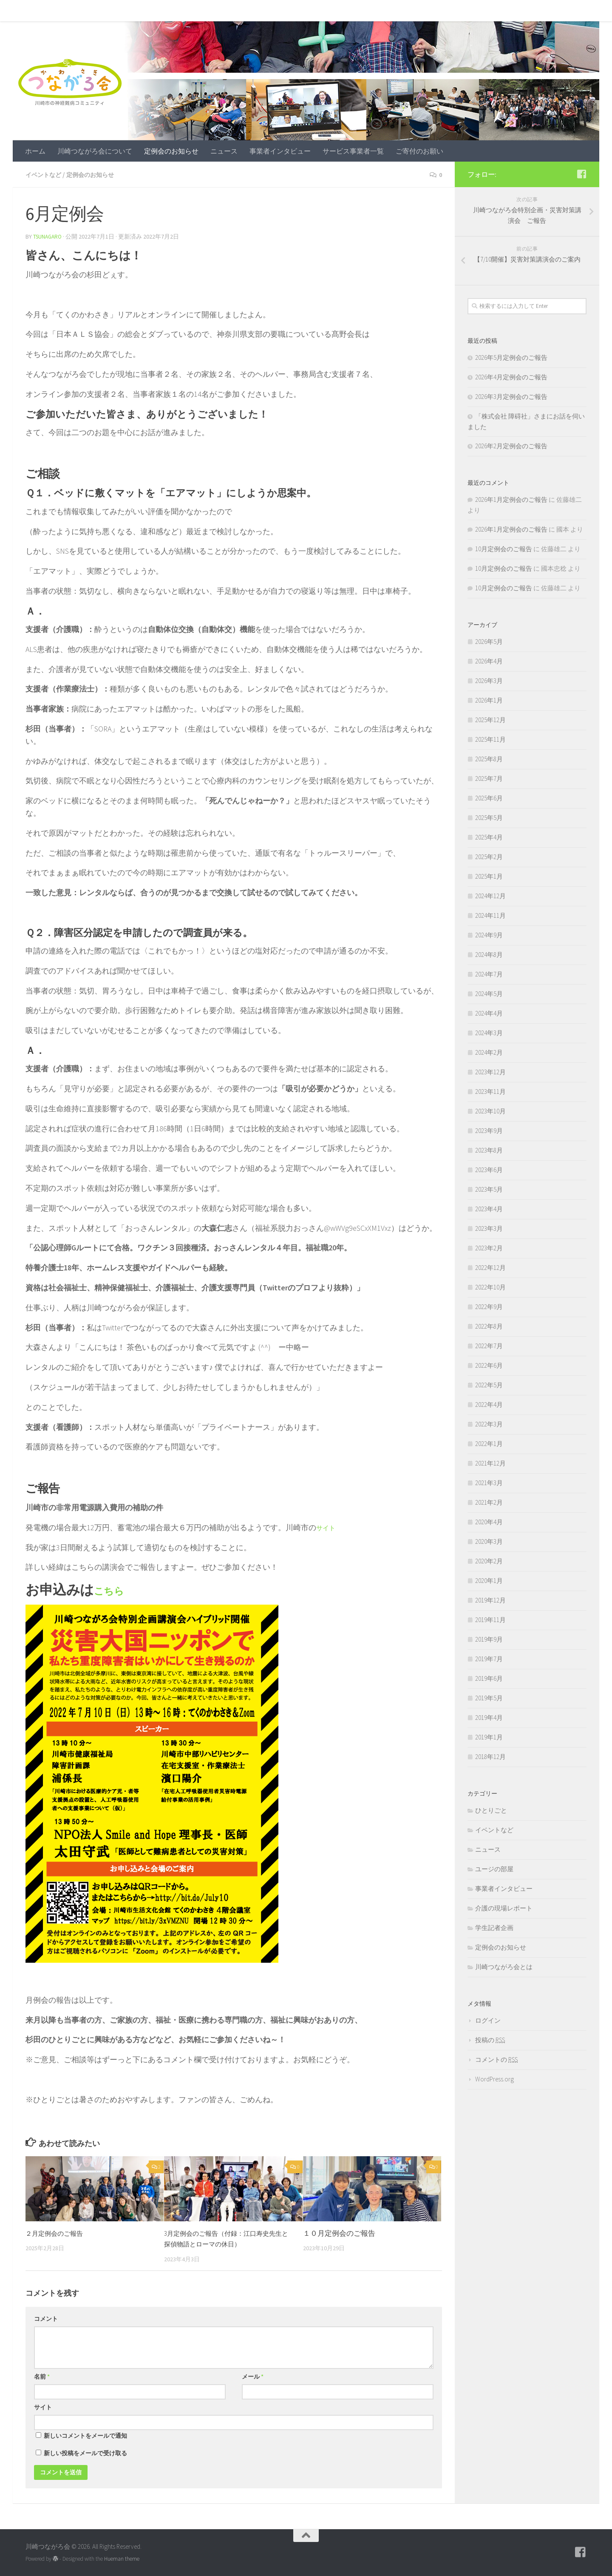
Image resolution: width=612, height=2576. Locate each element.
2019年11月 (490, 1620)
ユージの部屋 (494, 1869)
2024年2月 (489, 1052)
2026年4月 (489, 661)
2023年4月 (489, 1209)
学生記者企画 (494, 1928)
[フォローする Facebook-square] (581, 174)
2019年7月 (489, 1659)
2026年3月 (489, 681)
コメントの (496, 2059)
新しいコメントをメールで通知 (85, 2435)
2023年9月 (489, 1131)
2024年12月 (490, 896)
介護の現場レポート (504, 1908)
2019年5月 (489, 1698)
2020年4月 (489, 1522)
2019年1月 (489, 1737)
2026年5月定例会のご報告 (511, 357)
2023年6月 (489, 1170)
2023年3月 (489, 1228)
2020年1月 (489, 1581)
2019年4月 (489, 1718)
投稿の (490, 2040)
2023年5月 (489, 1189)
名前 (42, 2376)
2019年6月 (489, 1678)
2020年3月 (489, 1541)
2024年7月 (489, 974)
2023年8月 (489, 1150)
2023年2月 (489, 1248)
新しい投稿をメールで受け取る (85, 2452)
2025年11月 (490, 739)
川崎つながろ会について (88, 10)
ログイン (488, 2020)
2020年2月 (489, 1561)
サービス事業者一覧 (346, 10)
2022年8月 (489, 1326)
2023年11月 (490, 1091)
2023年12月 (490, 1072)
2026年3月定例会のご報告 (511, 397)
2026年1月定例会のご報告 (511, 499)
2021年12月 (490, 1463)
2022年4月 (489, 1404)
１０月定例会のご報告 (339, 2232)
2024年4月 (489, 1013)
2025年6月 (489, 798)
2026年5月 (489, 642)
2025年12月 (490, 720)
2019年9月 (489, 1639)
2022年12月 (490, 1268)
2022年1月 (489, 1444)
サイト (327, 1526)
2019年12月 (490, 1600)
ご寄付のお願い (413, 10)
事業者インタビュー (273, 10)
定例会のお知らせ (165, 10)
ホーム (29, 10)
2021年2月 (489, 1502)
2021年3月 (489, 1483)
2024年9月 (489, 935)
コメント (46, 2318)
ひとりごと (491, 1810)
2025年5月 (489, 818)
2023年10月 (490, 1111)
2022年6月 (489, 1365)
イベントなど (46, 174)
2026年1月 (489, 700)
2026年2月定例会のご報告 (511, 446)
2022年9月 (489, 1307)
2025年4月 (489, 837)
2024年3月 (489, 1033)
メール (253, 2376)
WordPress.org (494, 2079)
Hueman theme (121, 2558)
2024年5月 (489, 994)
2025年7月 (489, 778)
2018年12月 (490, 1757)
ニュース (217, 10)
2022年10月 (490, 1287)
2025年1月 (489, 876)
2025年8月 (489, 759)
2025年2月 (489, 857)
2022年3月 (489, 1424)
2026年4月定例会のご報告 (511, 377)
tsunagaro (48, 236)
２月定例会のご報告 (58, 2232)
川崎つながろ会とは (504, 1967)
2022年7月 (489, 1346)
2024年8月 (489, 955)
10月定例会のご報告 (503, 549)
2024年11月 (490, 915)
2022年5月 (489, 1385)
